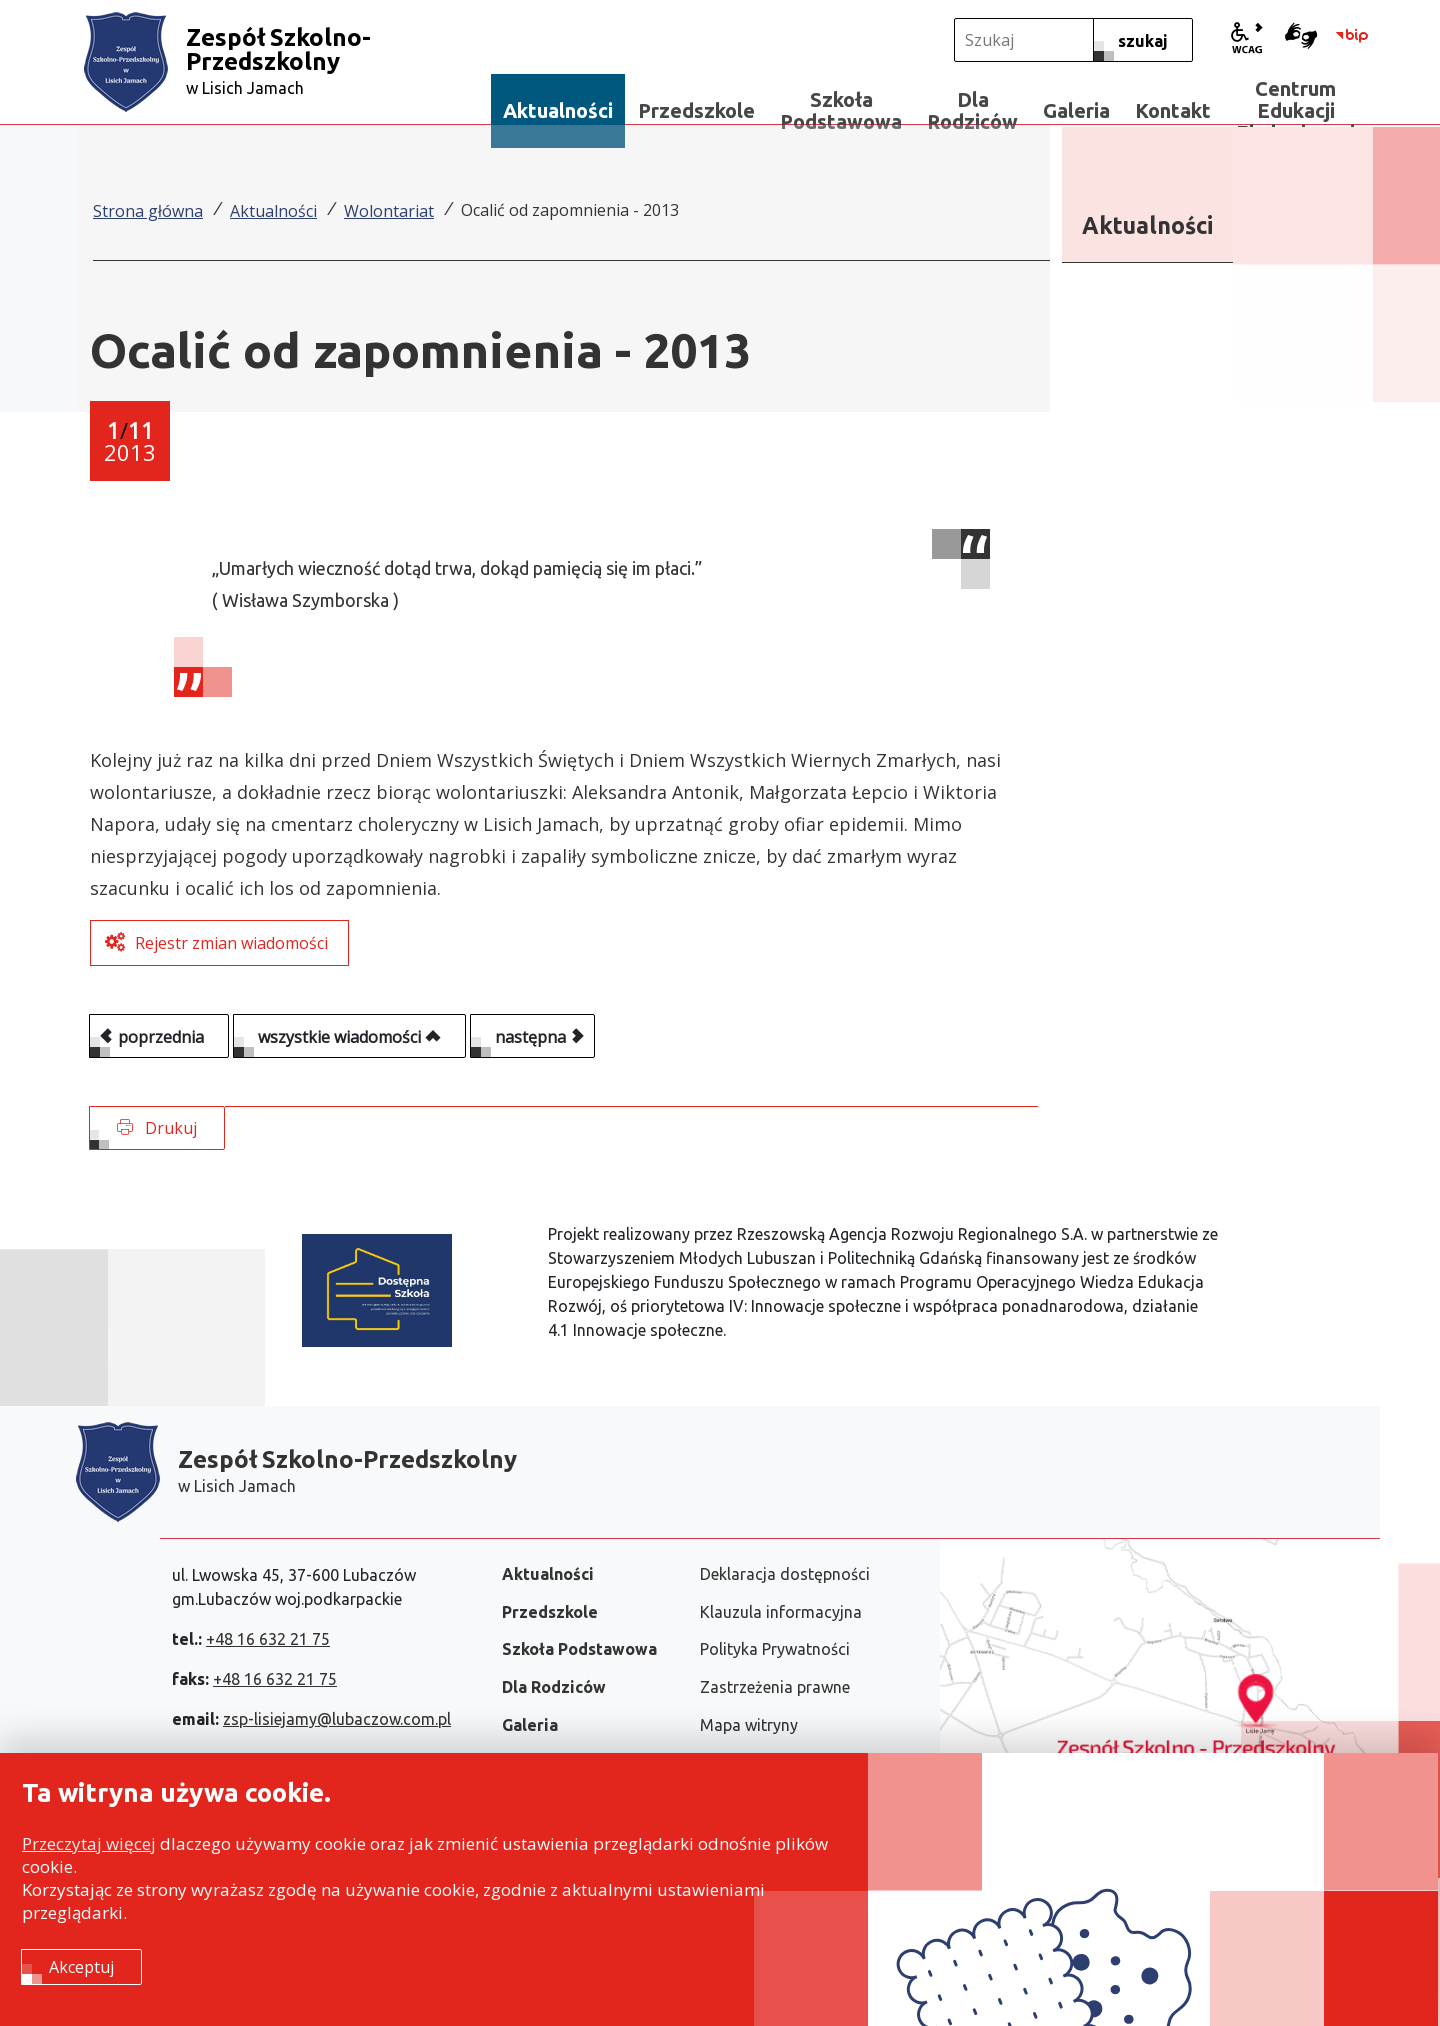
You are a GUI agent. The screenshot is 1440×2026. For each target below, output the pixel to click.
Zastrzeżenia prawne (775, 1687)
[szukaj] (1143, 40)
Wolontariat (389, 211)
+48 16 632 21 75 (268, 1639)
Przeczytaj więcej (89, 1843)
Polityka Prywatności (775, 1649)
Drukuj (157, 1128)
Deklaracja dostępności (785, 1574)
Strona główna (148, 211)
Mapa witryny (749, 1725)
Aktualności (273, 211)
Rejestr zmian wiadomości (231, 943)
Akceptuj (81, 1967)
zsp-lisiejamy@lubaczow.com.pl (337, 1719)
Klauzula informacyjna (781, 1612)
